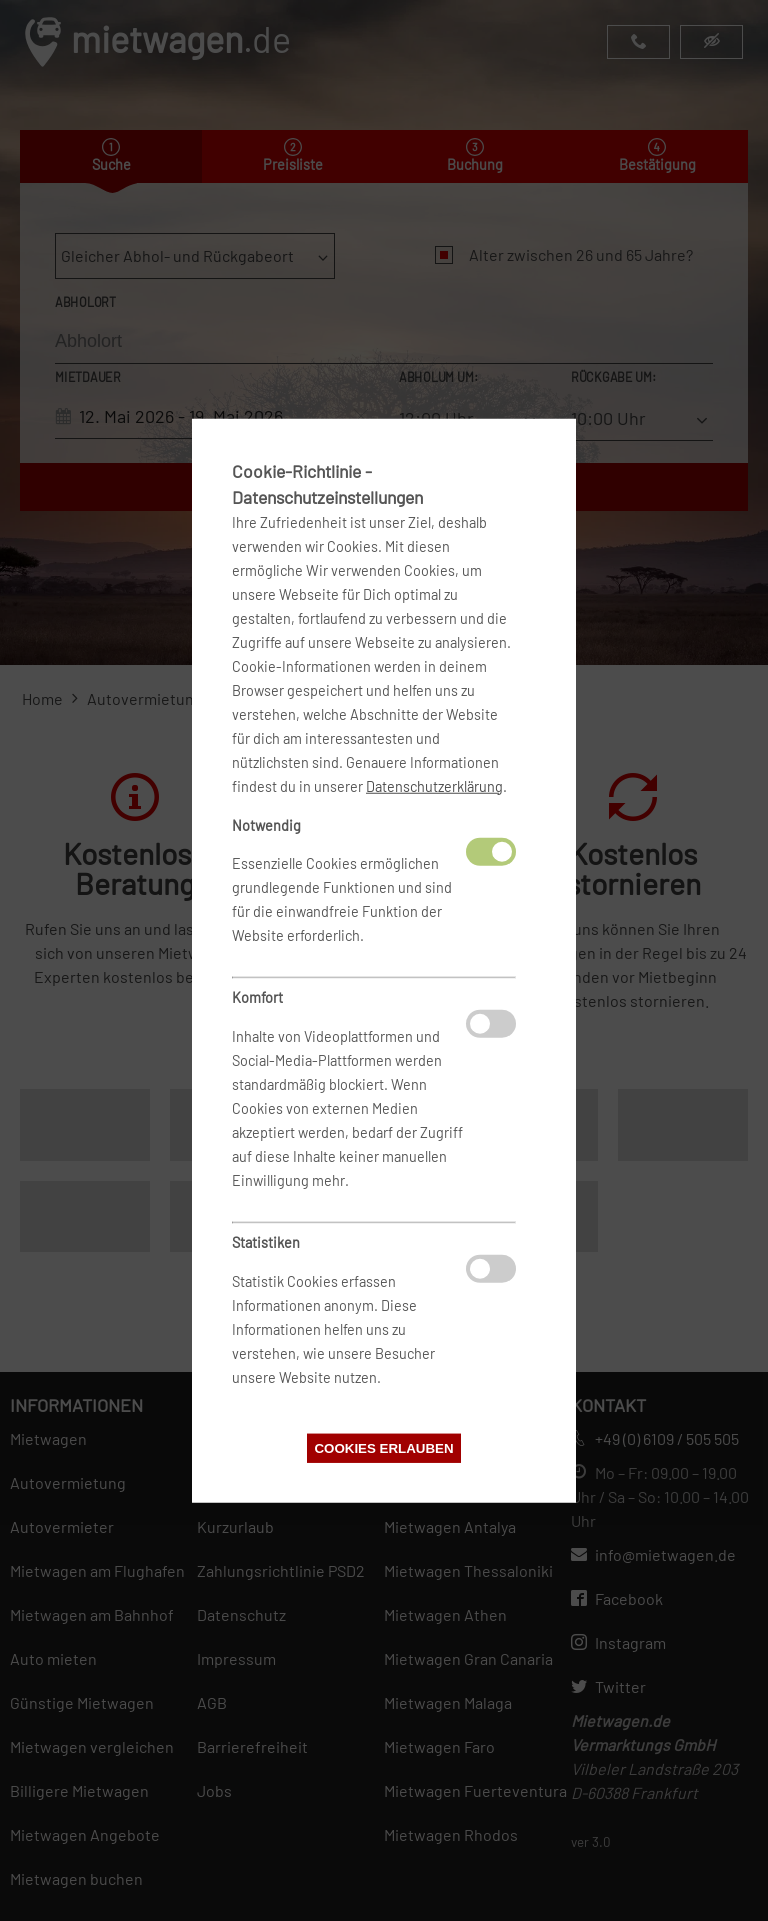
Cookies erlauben (383, 1448)
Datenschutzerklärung (434, 785)
